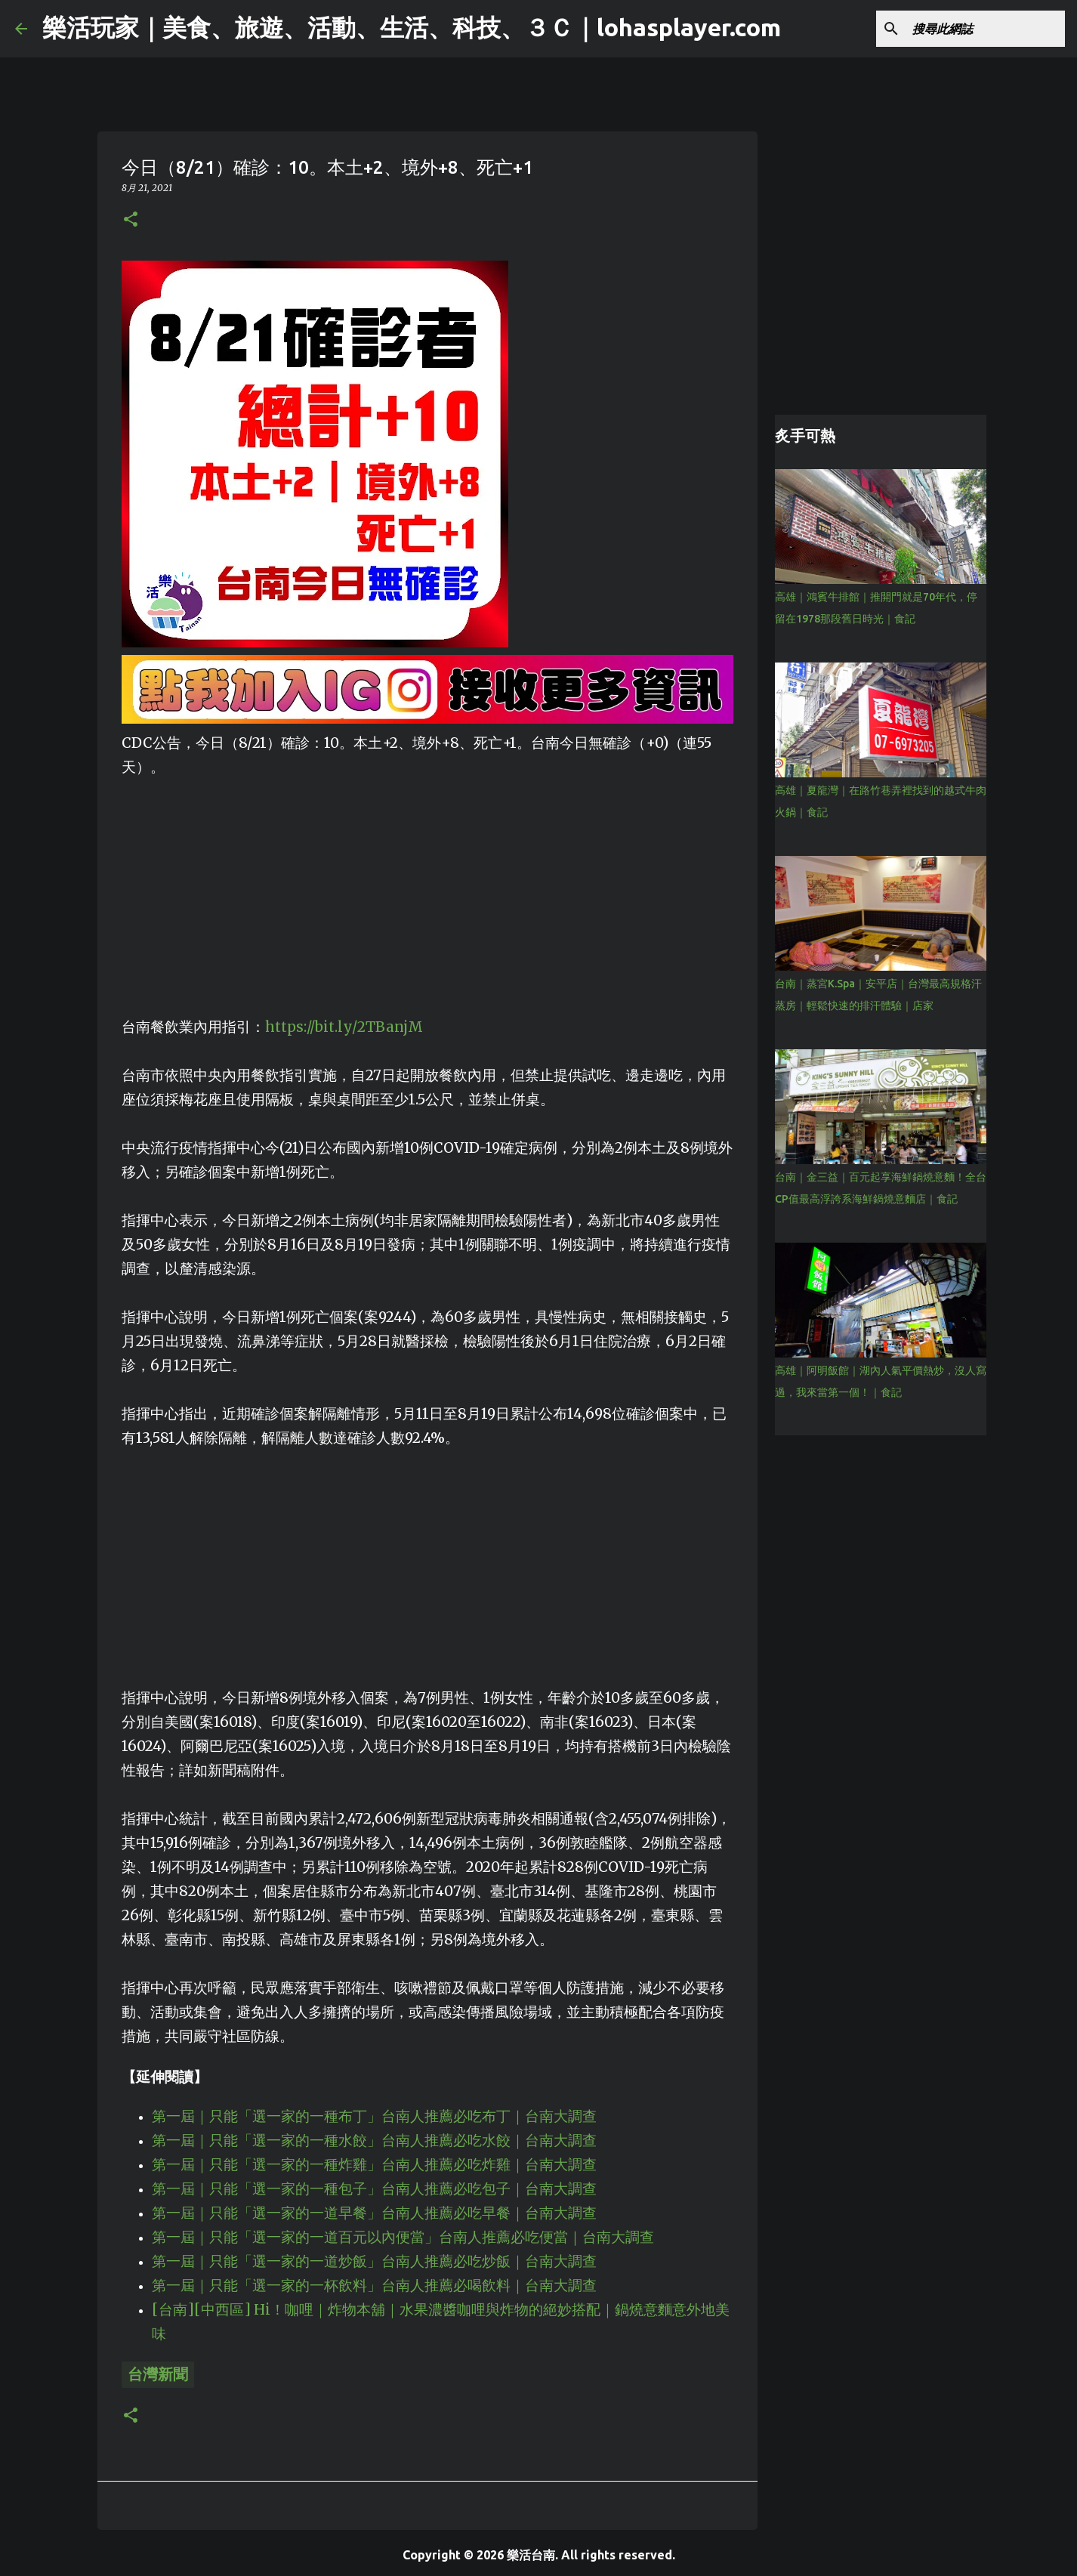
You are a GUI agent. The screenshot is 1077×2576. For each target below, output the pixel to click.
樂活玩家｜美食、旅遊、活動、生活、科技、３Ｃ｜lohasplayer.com (411, 27)
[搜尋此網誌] (985, 29)
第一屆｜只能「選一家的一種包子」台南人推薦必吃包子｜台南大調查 (374, 2189)
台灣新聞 (158, 2374)
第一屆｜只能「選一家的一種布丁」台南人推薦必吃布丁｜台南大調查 (374, 2116)
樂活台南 (531, 2555)
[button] (131, 220)
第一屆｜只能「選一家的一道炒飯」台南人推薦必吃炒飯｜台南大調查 (374, 2261)
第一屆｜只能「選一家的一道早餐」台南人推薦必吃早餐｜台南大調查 (374, 2213)
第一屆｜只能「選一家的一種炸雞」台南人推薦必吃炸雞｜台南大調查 (374, 2164)
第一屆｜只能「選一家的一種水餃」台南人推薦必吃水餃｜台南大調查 (374, 2140)
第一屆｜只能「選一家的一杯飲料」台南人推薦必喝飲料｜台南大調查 (374, 2285)
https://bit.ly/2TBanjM (344, 1027)
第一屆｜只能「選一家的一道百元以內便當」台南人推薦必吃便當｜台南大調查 (403, 2237)
